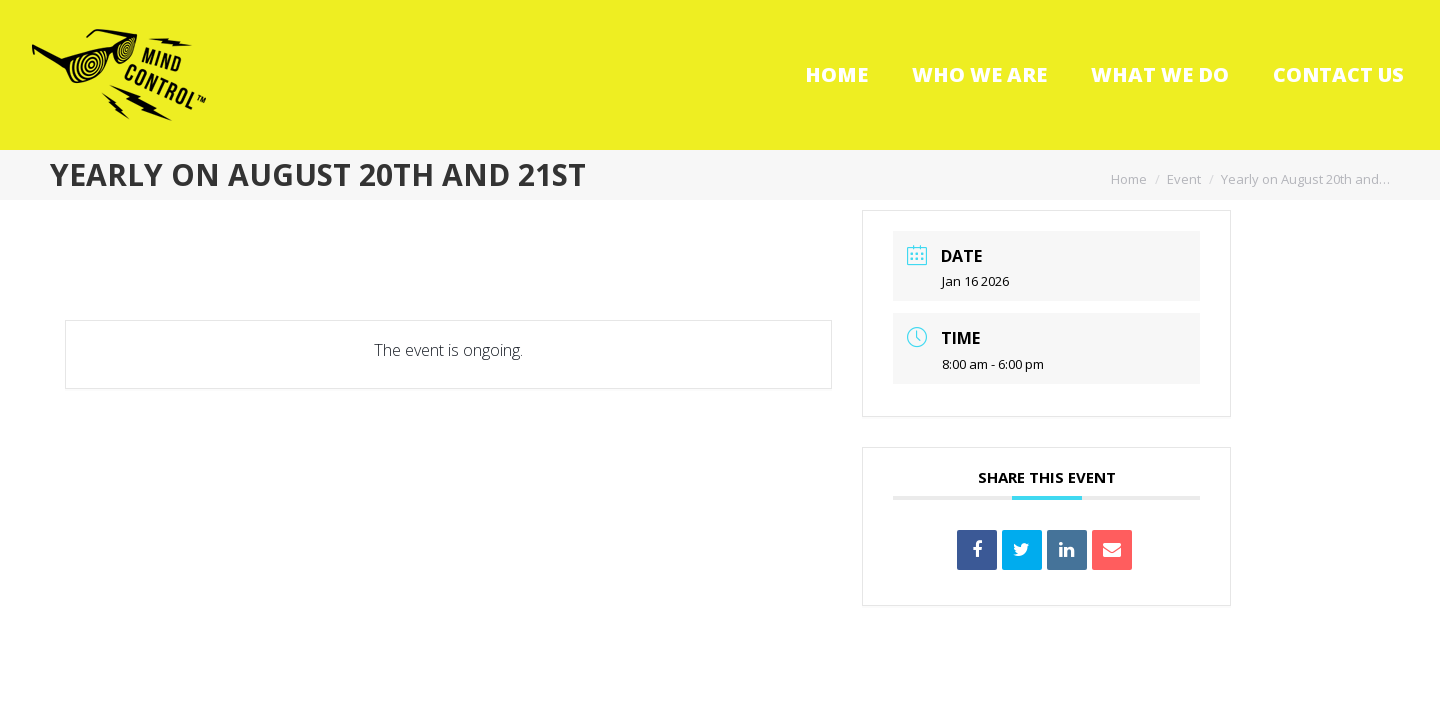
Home (1129, 179)
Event (1184, 179)
